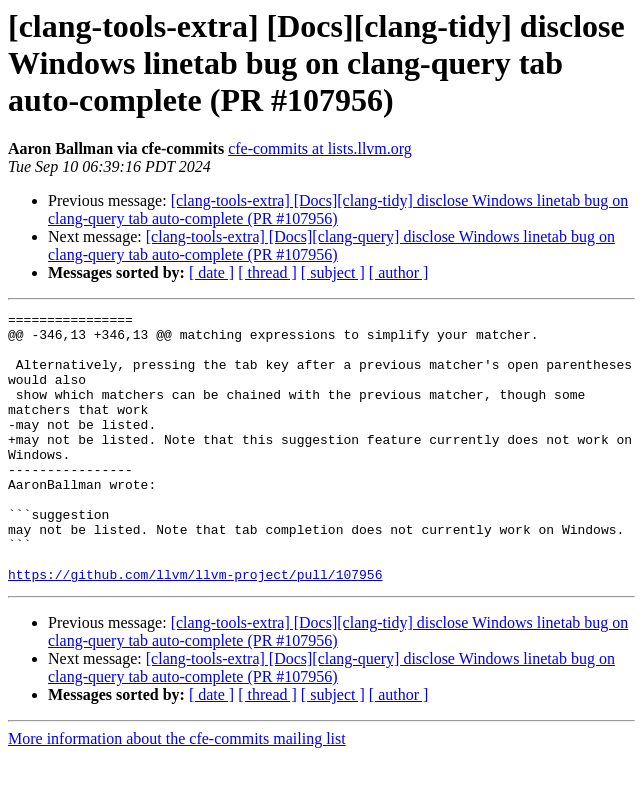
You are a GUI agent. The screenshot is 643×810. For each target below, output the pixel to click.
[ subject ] (333, 272)
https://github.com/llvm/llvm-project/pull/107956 (195, 628)
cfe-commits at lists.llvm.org (320, 148)
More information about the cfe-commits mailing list (177, 792)
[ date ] (211, 272)
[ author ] (399, 272)
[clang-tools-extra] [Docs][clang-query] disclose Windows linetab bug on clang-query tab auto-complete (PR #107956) (331, 245)
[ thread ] (267, 272)
